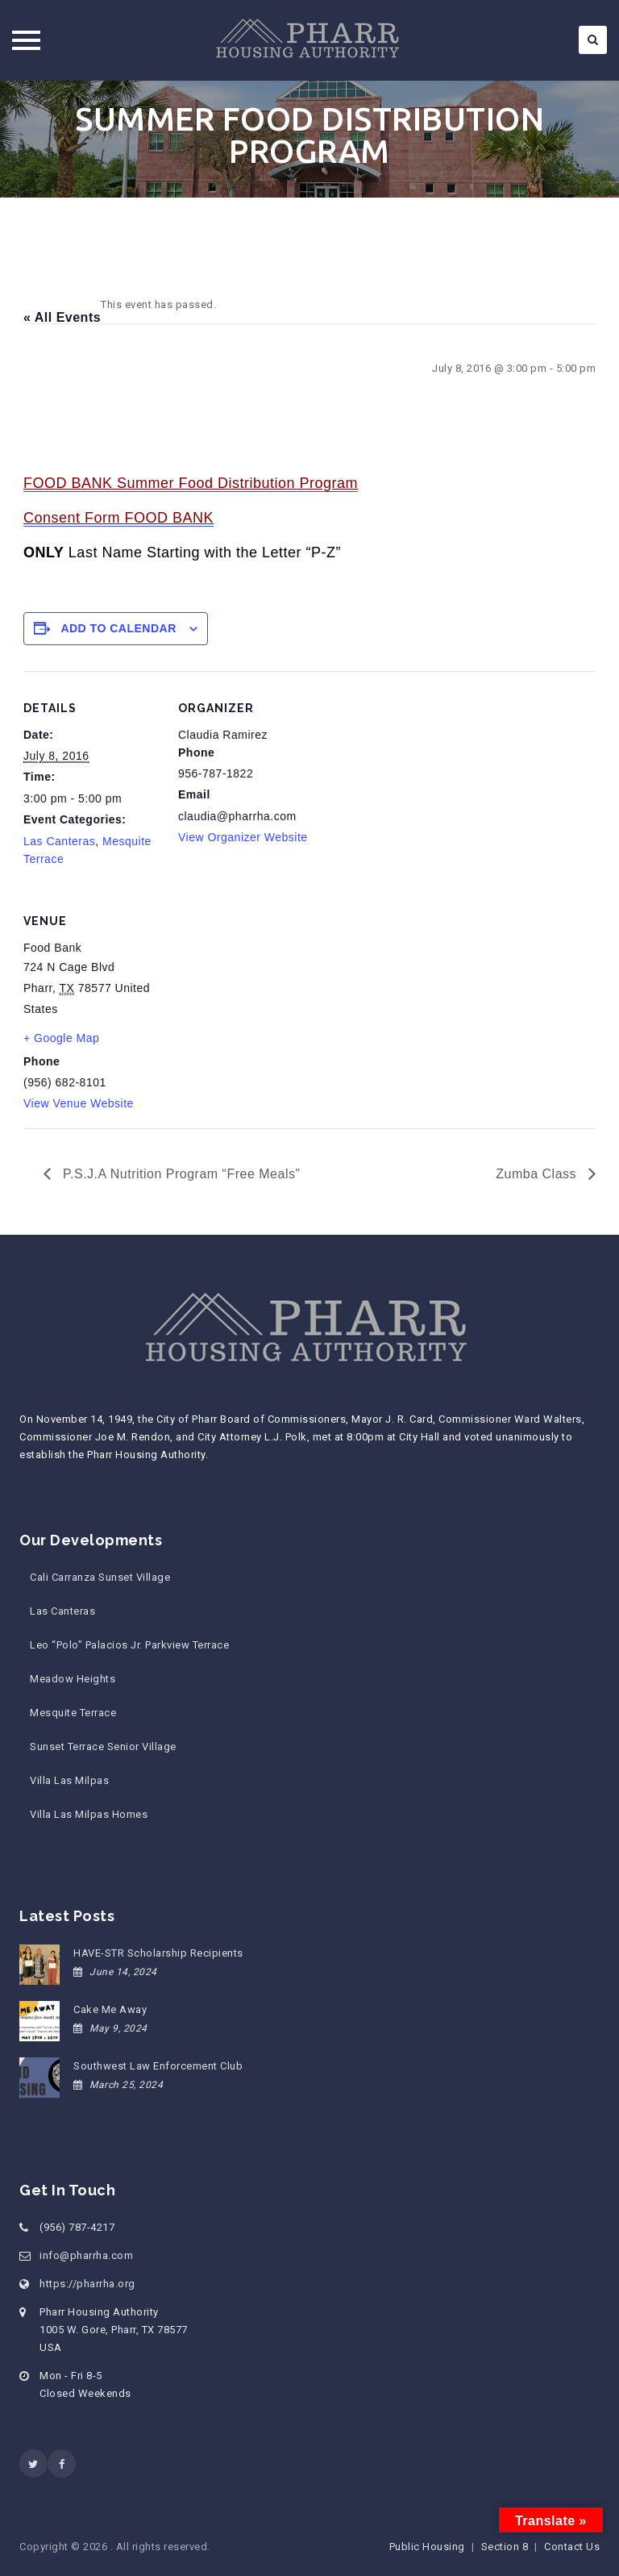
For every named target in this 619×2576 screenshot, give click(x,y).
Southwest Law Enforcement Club (158, 2066)
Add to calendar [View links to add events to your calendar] (118, 628)
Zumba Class (538, 1174)
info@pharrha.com (86, 2255)
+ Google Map (61, 1038)
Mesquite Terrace (73, 1713)
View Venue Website (78, 1103)
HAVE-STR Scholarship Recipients (158, 1953)
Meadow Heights (72, 1679)
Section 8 (505, 2547)
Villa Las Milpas (69, 1780)
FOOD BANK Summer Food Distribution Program (190, 483)
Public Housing (427, 2547)
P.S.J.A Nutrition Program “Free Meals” (179, 1174)
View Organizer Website (243, 837)
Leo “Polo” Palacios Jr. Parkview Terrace (129, 1645)
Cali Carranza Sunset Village (100, 1577)
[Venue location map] (263, 995)
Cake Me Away (110, 2009)
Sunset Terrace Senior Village (103, 1746)
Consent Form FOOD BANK (118, 518)
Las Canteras (59, 841)
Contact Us (572, 2547)
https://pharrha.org (87, 2284)
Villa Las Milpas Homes (88, 1814)
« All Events (62, 317)
